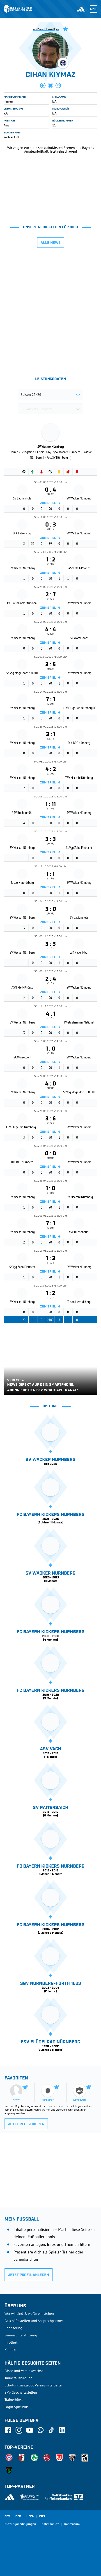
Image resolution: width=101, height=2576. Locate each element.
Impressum (72, 2524)
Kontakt (10, 2349)
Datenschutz (50, 2524)
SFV (7, 2516)
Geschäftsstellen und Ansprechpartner (34, 2320)
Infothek (11, 2342)
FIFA (42, 2516)
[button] (43, 85)
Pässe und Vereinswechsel (25, 2370)
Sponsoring (13, 2328)
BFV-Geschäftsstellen (21, 2392)
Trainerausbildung (18, 2378)
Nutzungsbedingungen (20, 2524)
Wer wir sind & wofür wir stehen (29, 2313)
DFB (18, 2516)
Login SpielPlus (17, 2406)
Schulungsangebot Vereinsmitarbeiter (33, 2385)
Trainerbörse (14, 2399)
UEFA (30, 2516)
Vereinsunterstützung (21, 2335)
